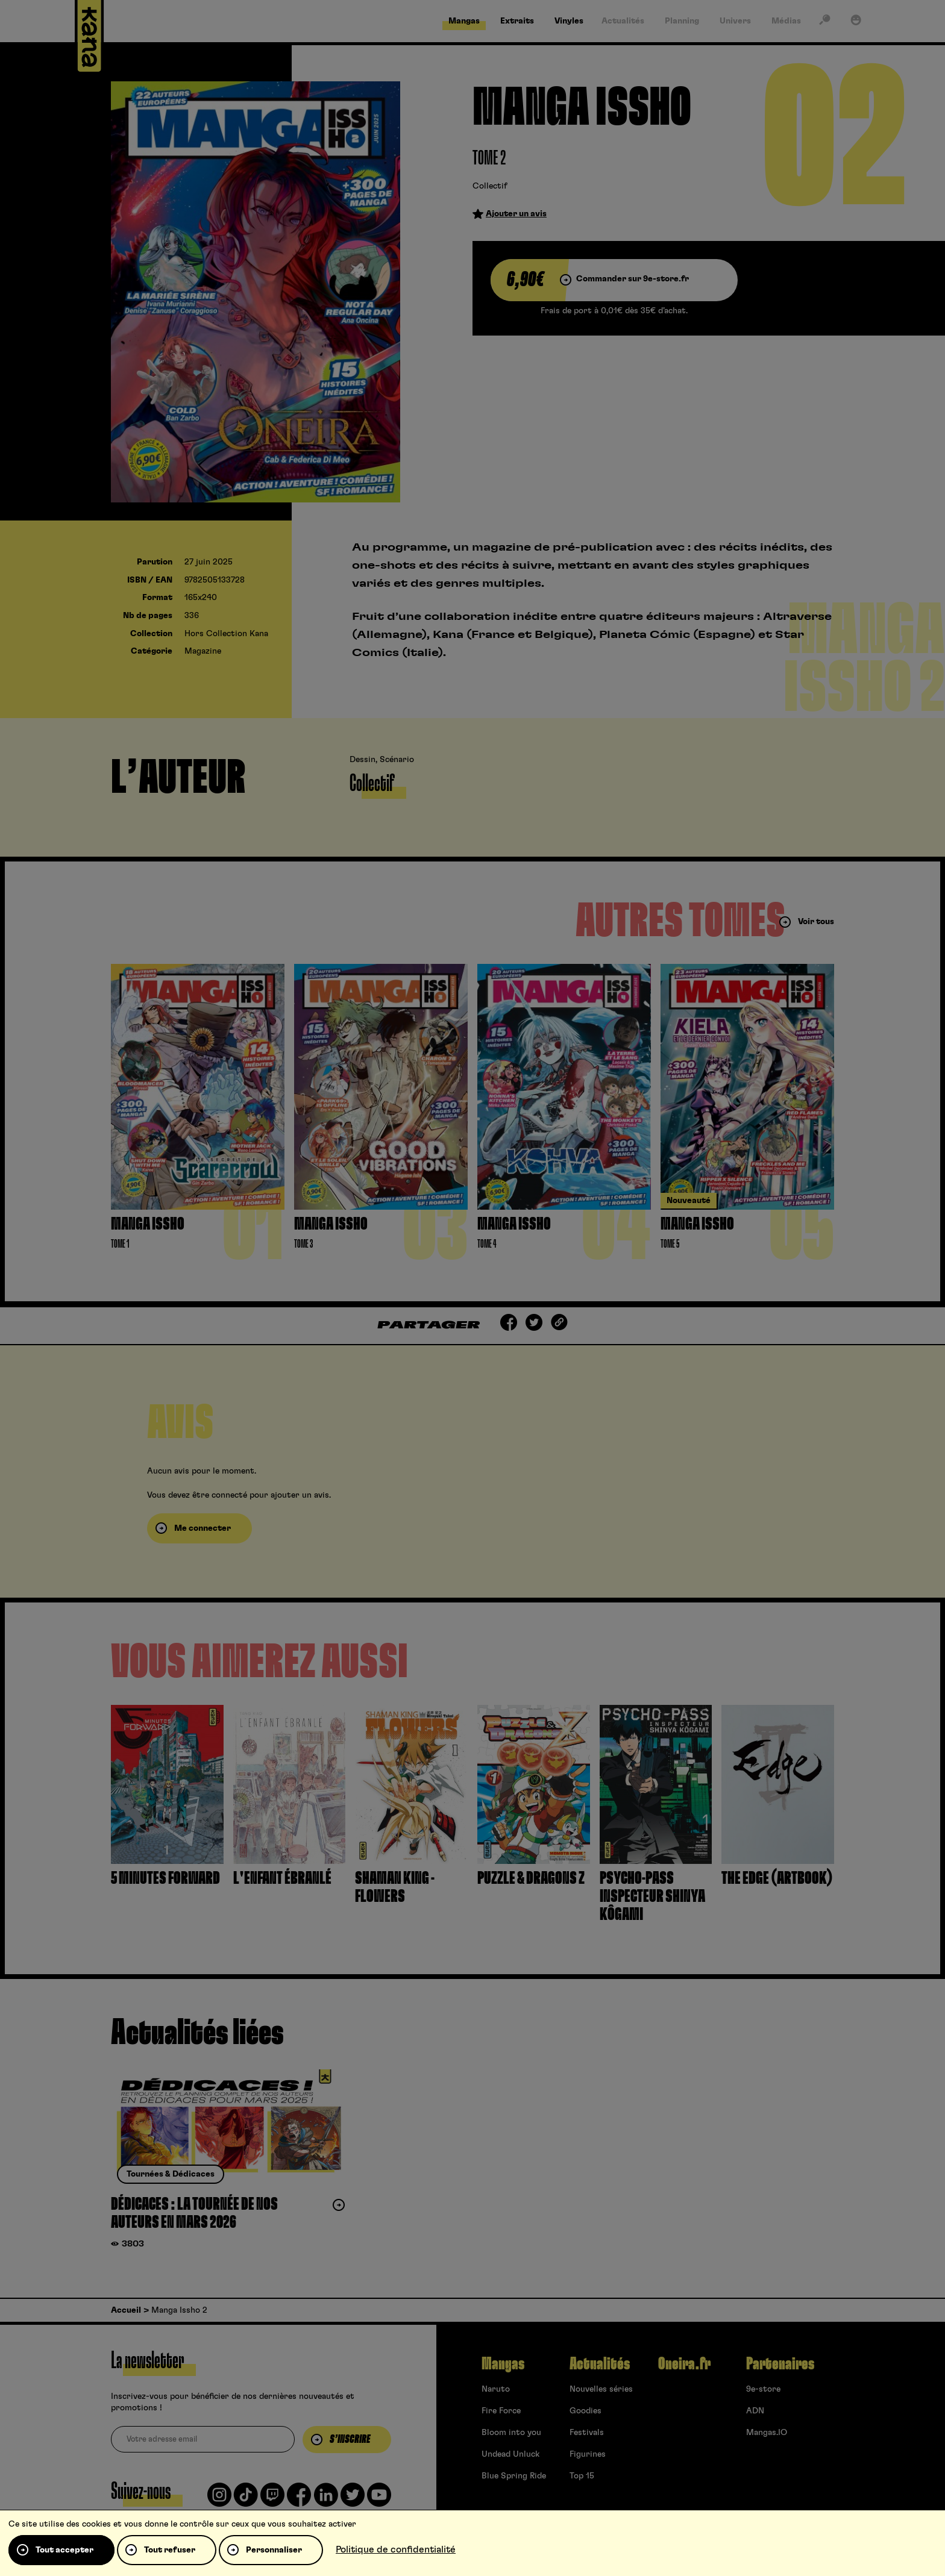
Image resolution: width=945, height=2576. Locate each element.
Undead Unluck (510, 2454)
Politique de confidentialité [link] (396, 2549)
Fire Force (501, 2411)
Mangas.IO (766, 2432)
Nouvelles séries (601, 2389)
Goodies (585, 2411)
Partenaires (780, 2364)
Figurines (588, 2454)
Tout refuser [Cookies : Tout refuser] (169, 2550)
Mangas (503, 2364)
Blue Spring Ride (514, 2476)
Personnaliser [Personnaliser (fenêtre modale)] (274, 2550)
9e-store (763, 2389)
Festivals (587, 2432)
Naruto (496, 2389)
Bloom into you (511, 2432)
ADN (755, 2411)
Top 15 (582, 2476)
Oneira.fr (684, 2364)
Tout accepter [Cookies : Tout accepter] (64, 2550)
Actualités (600, 2364)
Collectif (489, 186)
